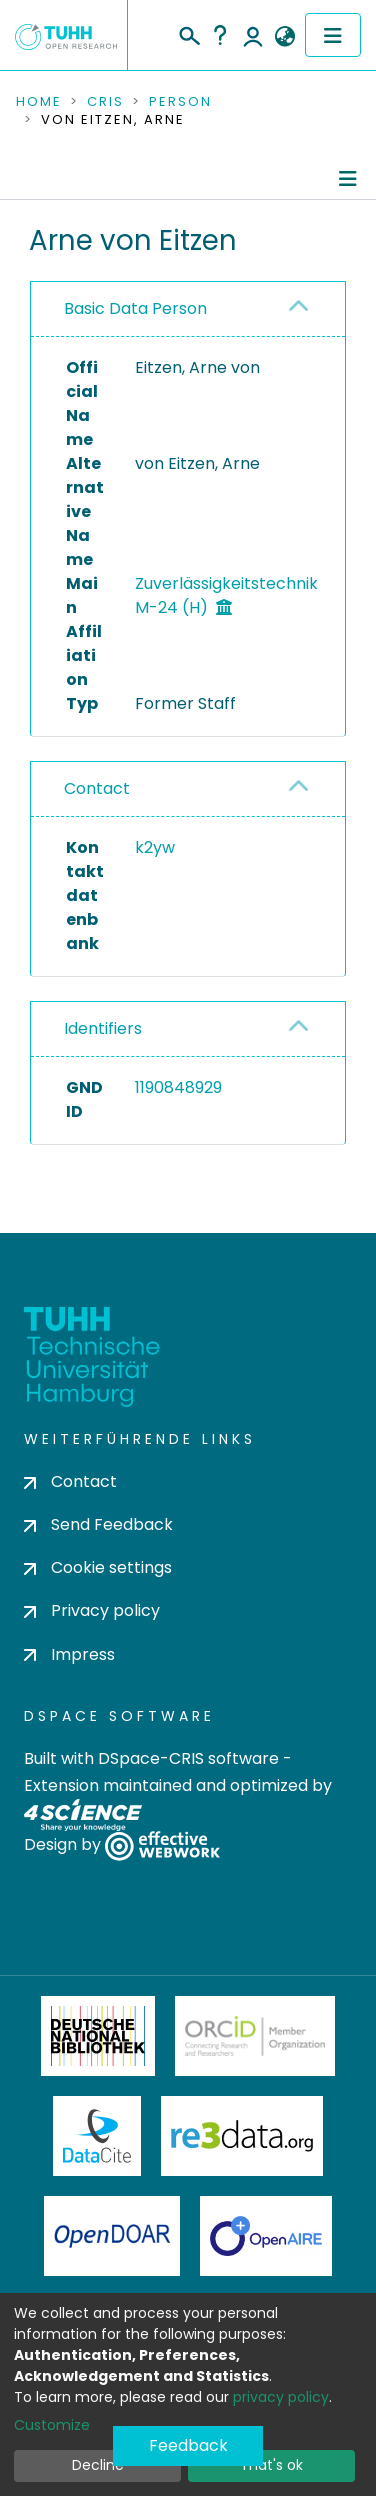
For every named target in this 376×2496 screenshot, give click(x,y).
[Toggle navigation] (333, 35)
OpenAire (266, 2236)
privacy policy (281, 2397)
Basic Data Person (135, 308)
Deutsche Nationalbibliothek (98, 2036)
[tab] (188, 309)
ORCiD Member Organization (255, 2036)
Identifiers (103, 1028)
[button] (284, 37)
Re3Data (242, 2136)
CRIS (105, 102)
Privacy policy (92, 1610)
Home (39, 102)
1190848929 (178, 1087)
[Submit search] (188, 33)
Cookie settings (98, 1567)
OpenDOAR (112, 2236)
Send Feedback (98, 1524)
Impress (69, 1654)
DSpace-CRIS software (188, 1758)
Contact (97, 788)
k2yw (155, 847)
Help (220, 35)
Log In (253, 35)
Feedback (188, 2445)
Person (180, 102)
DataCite (97, 2136)
